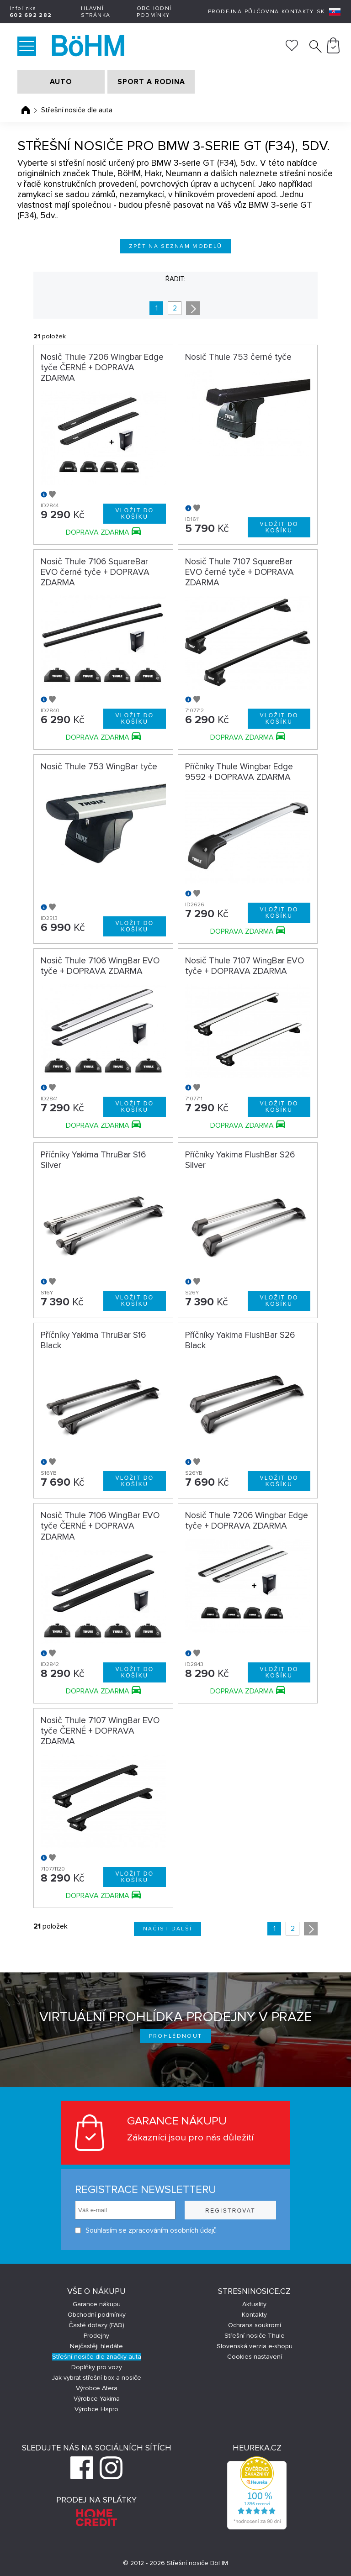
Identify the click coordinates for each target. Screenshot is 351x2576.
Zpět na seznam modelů (176, 246)
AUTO (61, 81)
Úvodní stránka (25, 110)
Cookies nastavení (254, 2356)
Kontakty (298, 11)
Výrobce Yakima (97, 2399)
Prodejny (96, 2335)
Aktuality (254, 2304)
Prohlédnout (175, 2036)
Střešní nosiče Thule (254, 2335)
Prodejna (225, 11)
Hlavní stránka (95, 12)
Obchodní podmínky (154, 12)
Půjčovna (262, 11)
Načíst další (167, 1928)
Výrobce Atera (96, 2388)
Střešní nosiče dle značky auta (96, 2356)
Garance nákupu (97, 2304)
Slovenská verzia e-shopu (254, 2346)
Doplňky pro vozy (96, 2367)
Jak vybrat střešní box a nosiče (96, 2377)
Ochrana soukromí (254, 2325)
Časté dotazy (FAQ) (96, 2325)
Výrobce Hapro (96, 2409)
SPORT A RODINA (151, 81)
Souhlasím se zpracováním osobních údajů (146, 2230)
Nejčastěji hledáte (96, 2346)
